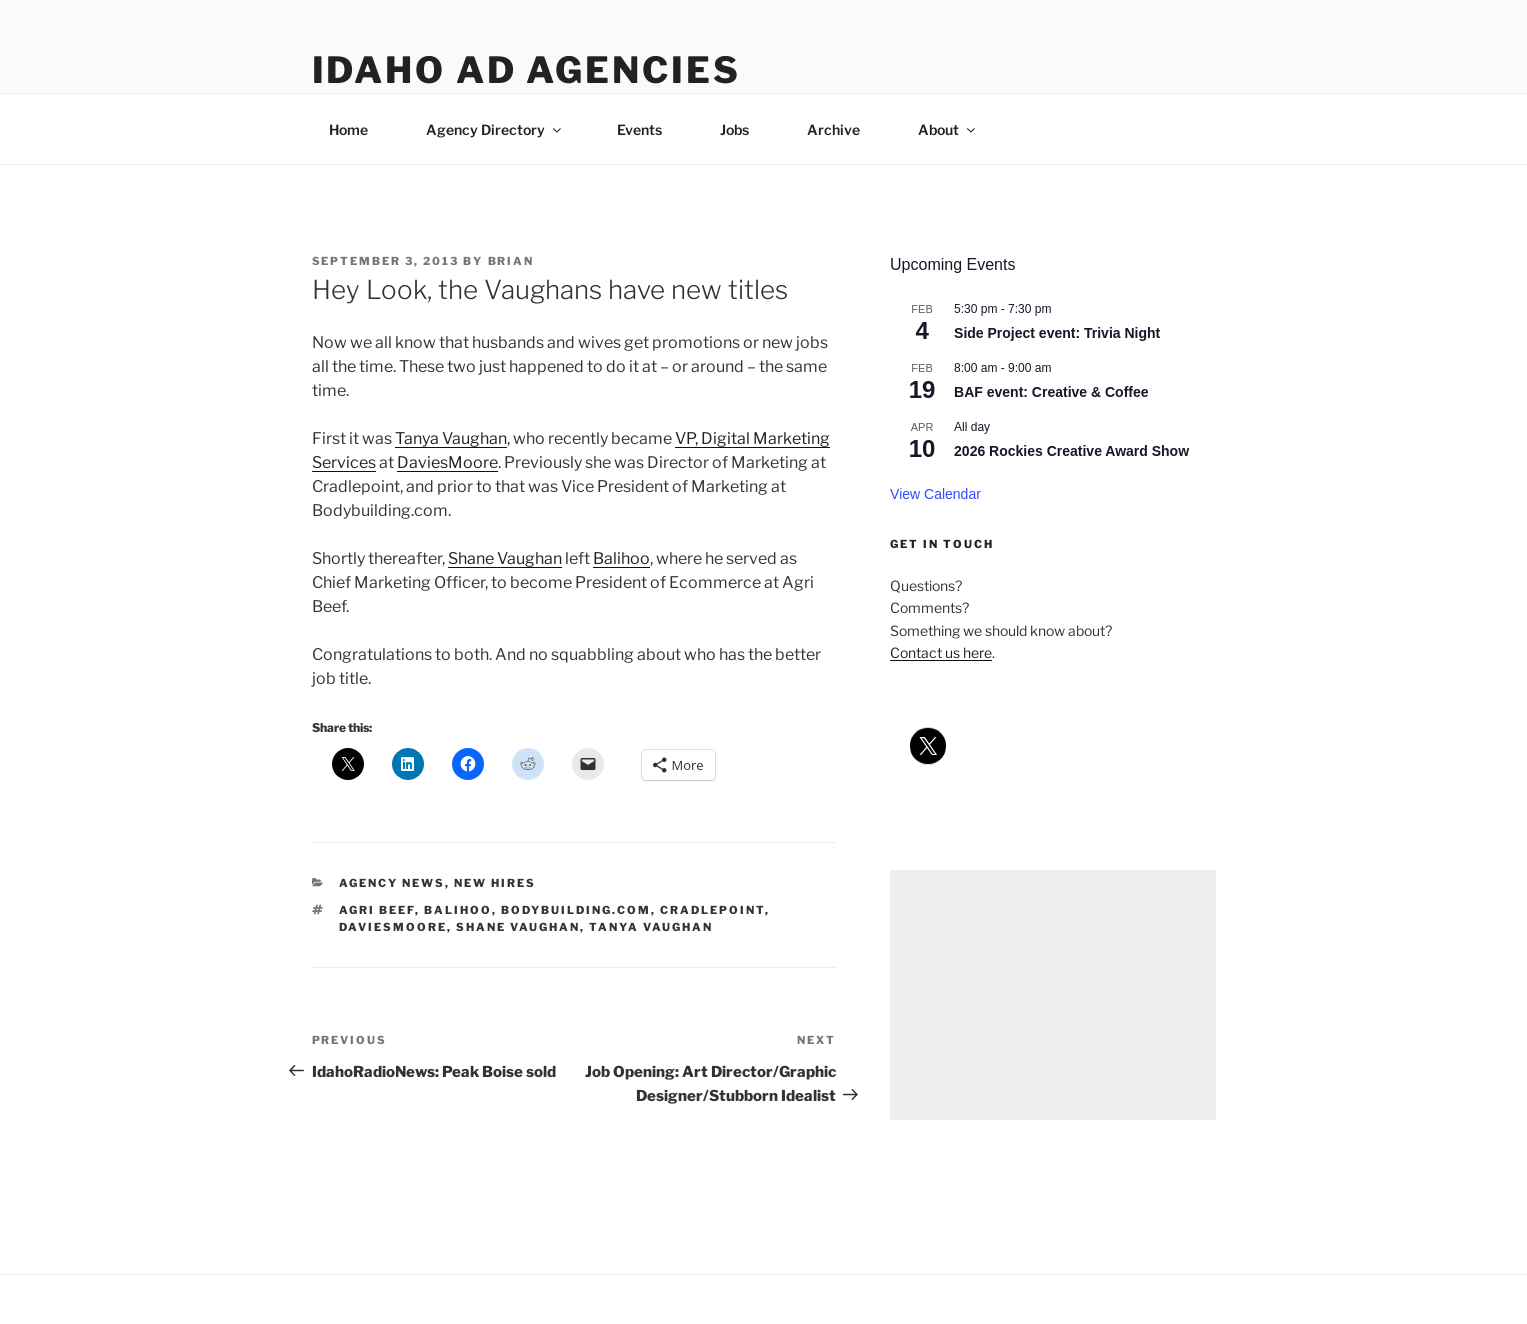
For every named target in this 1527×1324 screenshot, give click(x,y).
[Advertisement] (1052, 995)
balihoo (458, 910)
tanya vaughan (651, 927)
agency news (392, 883)
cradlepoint (712, 910)
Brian (511, 261)
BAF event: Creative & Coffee (1051, 392)
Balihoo (621, 558)
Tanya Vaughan (451, 438)
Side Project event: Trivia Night (1057, 333)
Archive (833, 129)
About (948, 129)
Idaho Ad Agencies (526, 70)
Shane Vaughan (505, 558)
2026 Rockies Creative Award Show (1071, 451)
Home (348, 129)
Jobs (734, 129)
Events (639, 129)
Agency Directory (495, 129)
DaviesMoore (447, 462)
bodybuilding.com (576, 910)
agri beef (377, 910)
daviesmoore (393, 927)
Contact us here (941, 652)
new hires (495, 883)
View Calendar (935, 494)
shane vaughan (518, 927)
